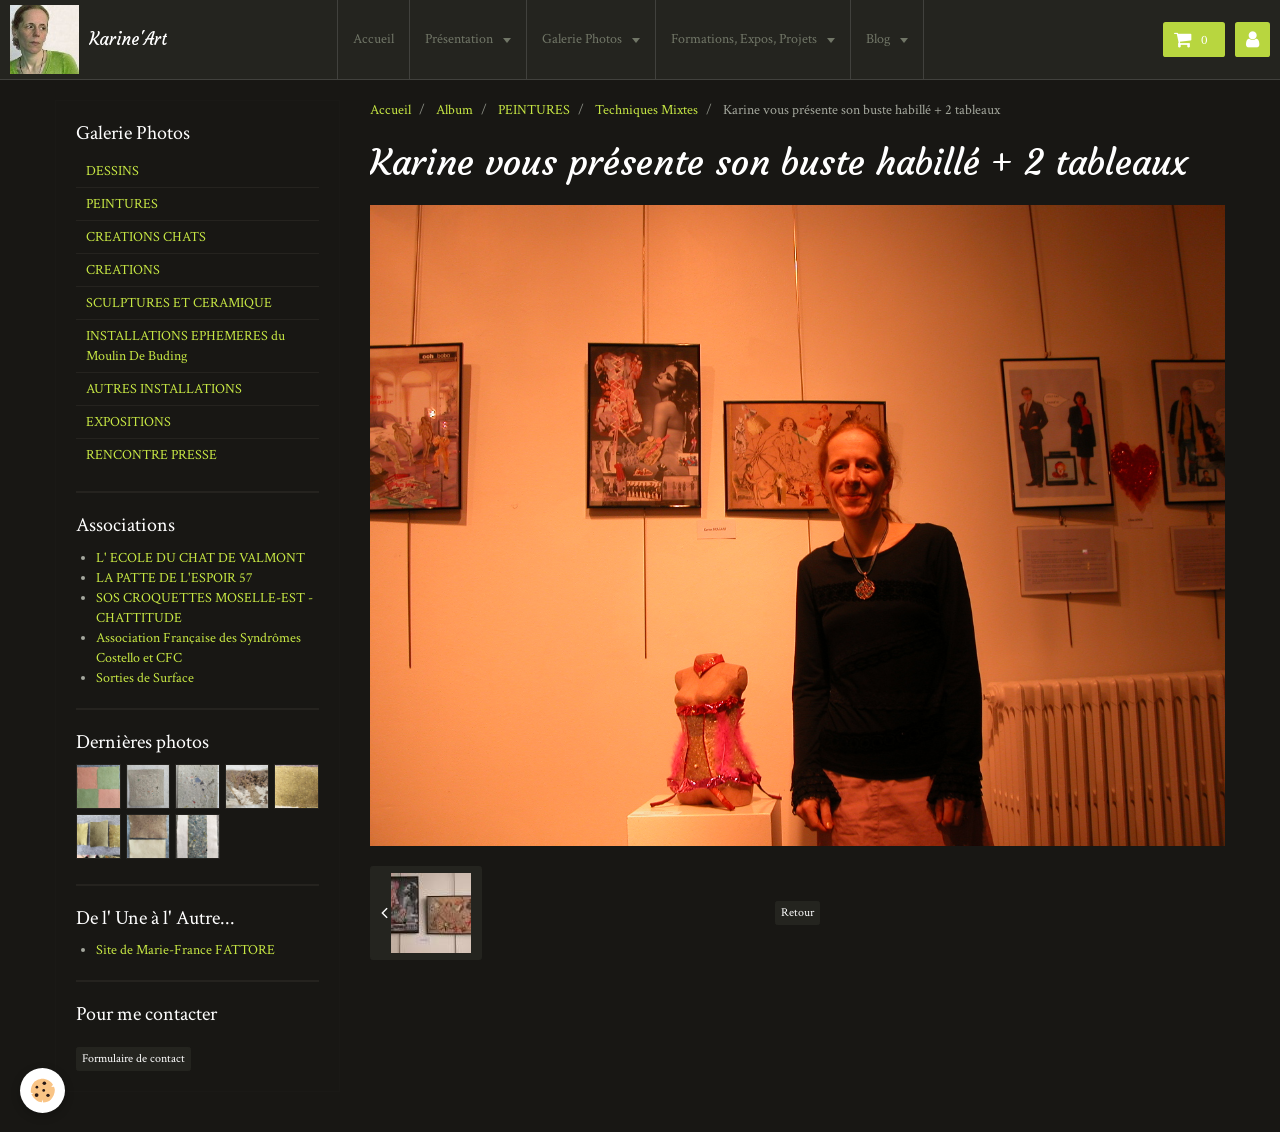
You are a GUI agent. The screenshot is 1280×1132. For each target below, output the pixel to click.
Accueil (373, 39)
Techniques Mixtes (646, 110)
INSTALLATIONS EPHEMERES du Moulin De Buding (185, 346)
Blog (879, 39)
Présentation (460, 39)
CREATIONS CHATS (146, 237)
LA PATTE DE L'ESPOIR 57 (174, 578)
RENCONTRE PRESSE (151, 455)
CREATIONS (123, 270)
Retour (797, 912)
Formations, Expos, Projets (745, 39)
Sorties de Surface (145, 678)
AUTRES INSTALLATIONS (164, 389)
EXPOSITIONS (128, 422)
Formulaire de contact (133, 1058)
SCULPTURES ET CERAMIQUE (179, 303)
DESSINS (112, 171)
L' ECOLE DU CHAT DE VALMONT (200, 558)
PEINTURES (534, 110)
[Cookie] (42, 1090)
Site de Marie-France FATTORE (185, 950)
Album (454, 110)
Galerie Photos (583, 39)
